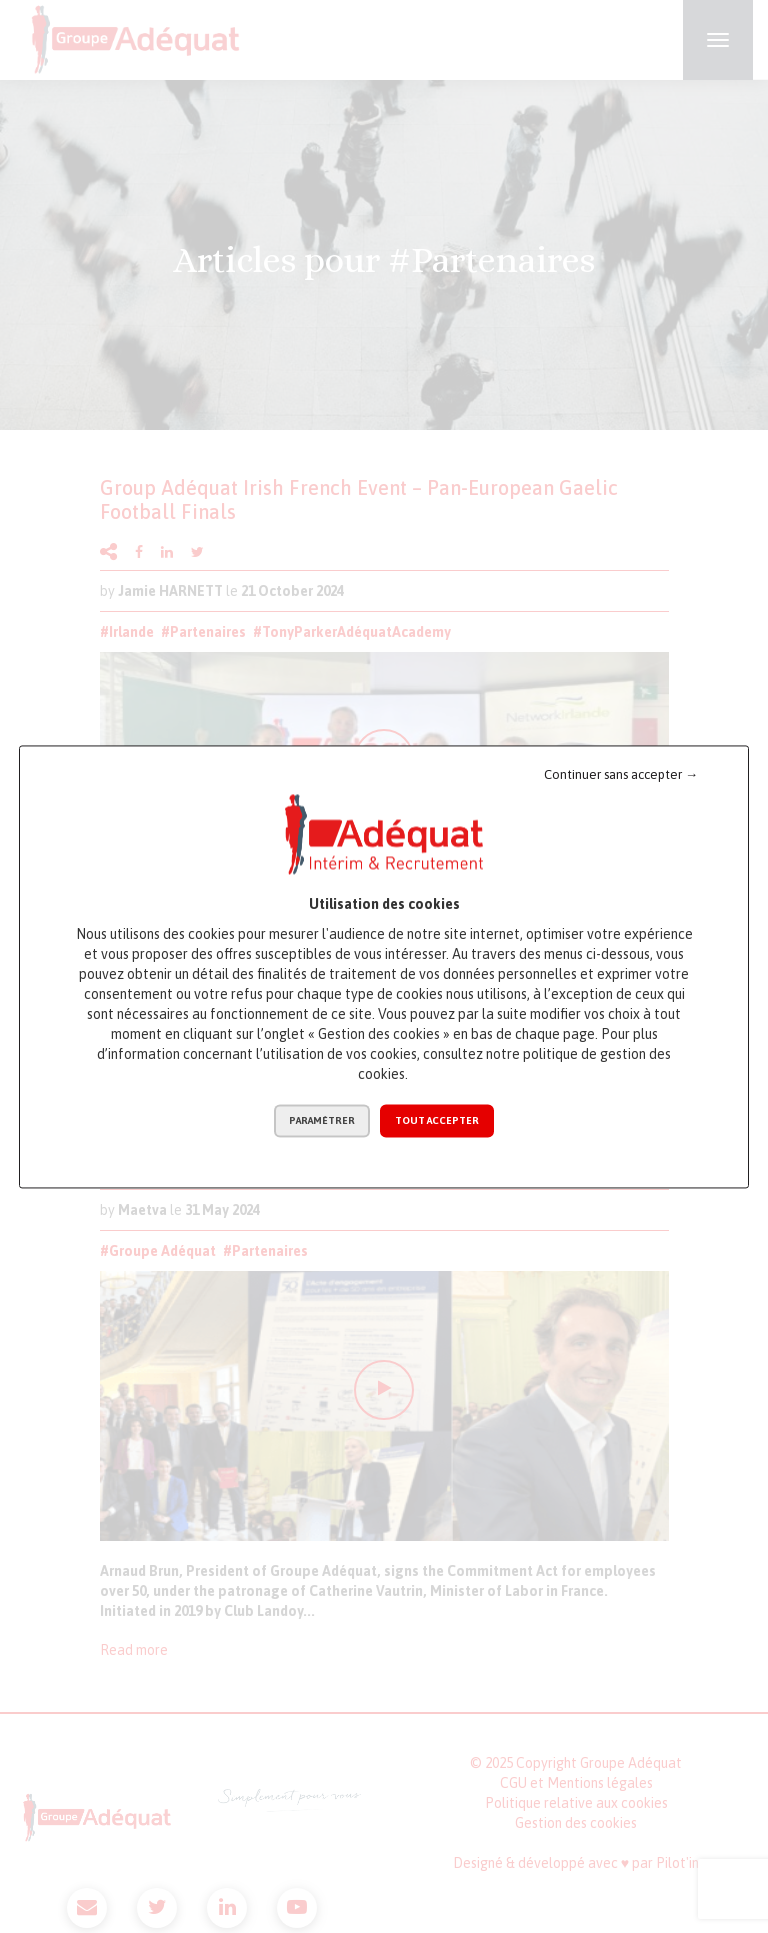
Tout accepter (437, 1120)
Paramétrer (322, 1120)
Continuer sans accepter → (621, 774)
